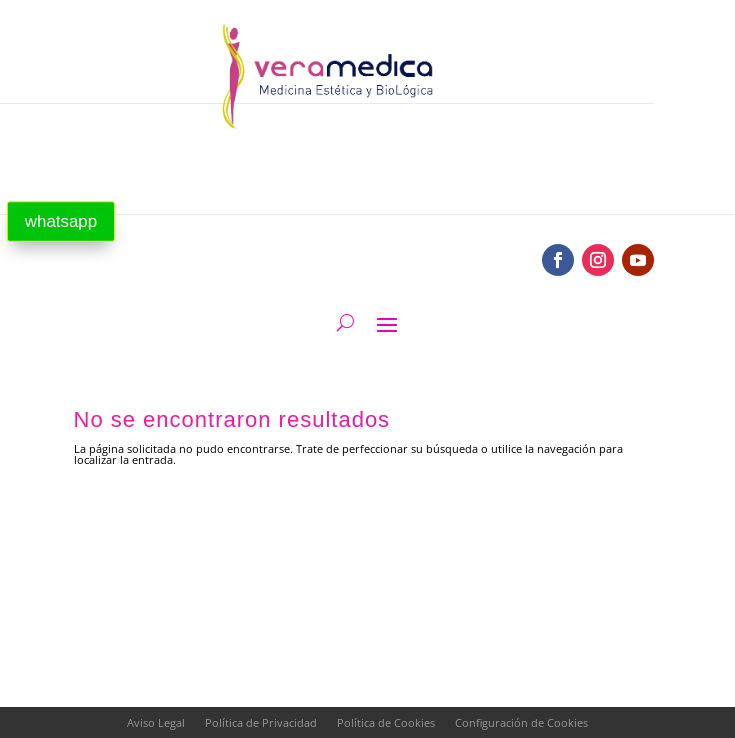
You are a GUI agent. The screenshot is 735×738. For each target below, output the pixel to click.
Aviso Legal (156, 722)
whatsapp (61, 221)
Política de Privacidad (261, 722)
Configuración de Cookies (521, 722)
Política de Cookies (386, 722)
